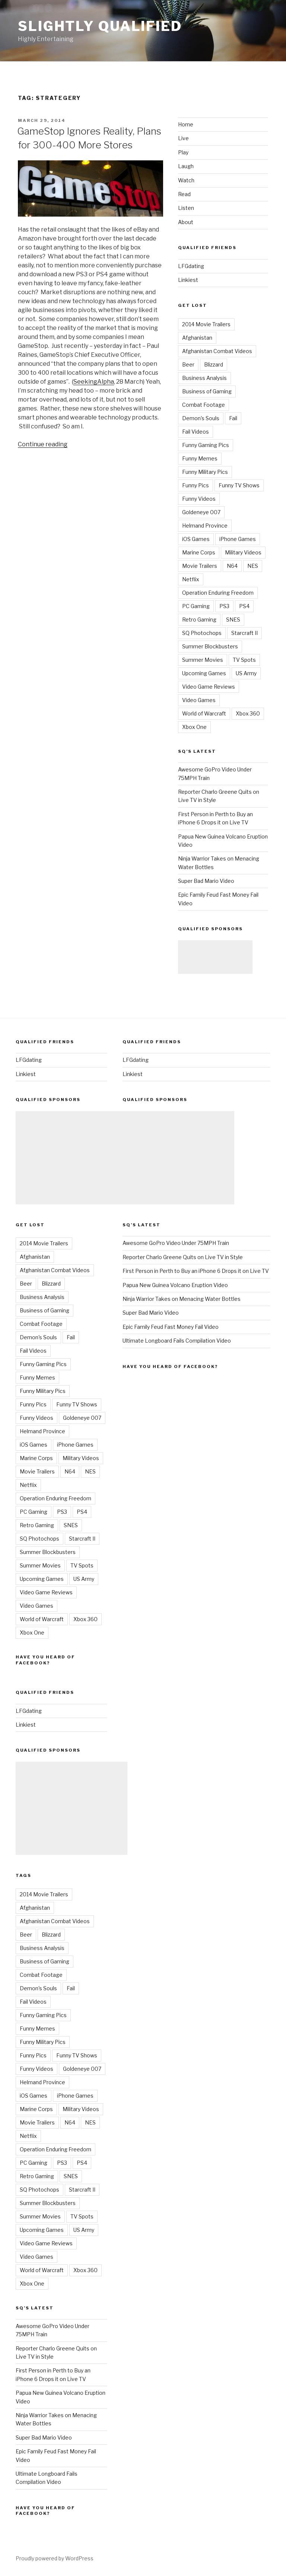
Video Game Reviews (208, 686)
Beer (188, 364)
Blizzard (213, 364)
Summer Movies (202, 660)
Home (185, 124)
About (185, 222)
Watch (186, 180)
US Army (246, 673)
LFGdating (191, 266)
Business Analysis (204, 378)
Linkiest (188, 280)
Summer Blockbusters (210, 646)
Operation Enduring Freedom (218, 592)
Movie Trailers (199, 566)
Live (183, 138)
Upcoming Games (204, 673)
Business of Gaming (207, 391)
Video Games (199, 700)
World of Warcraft (204, 713)
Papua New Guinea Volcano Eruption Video (175, 1285)
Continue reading (42, 444)
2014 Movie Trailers (206, 324)
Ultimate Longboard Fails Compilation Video (177, 1340)
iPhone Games (237, 539)
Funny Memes (199, 458)
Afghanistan (197, 337)
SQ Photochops (202, 633)
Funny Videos (199, 499)
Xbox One (194, 727)
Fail (233, 418)
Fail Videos (195, 431)
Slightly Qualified (100, 26)
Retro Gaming (199, 619)
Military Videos (243, 552)
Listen (186, 208)
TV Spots (244, 660)
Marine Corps (198, 552)
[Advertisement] (215, 957)
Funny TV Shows (239, 485)
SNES (233, 619)
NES (252, 566)
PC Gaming (196, 606)
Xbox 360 (248, 713)
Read (184, 194)
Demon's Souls (200, 418)
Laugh (186, 166)
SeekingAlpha (93, 381)
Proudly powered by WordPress (54, 2558)
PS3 (224, 606)
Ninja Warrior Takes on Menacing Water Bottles (182, 1299)
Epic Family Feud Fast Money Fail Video (171, 1327)
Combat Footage (203, 405)
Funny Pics (195, 485)
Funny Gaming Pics (205, 445)
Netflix (190, 579)
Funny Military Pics (205, 472)
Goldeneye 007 (201, 512)
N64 (232, 566)
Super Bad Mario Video (206, 881)
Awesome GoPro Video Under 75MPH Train (176, 1243)
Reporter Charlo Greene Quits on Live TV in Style (183, 1257)
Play (183, 152)
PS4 (244, 606)
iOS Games (196, 539)
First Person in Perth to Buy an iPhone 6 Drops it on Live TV (196, 1271)
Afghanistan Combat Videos (217, 351)
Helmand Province (205, 525)
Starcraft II (244, 633)
